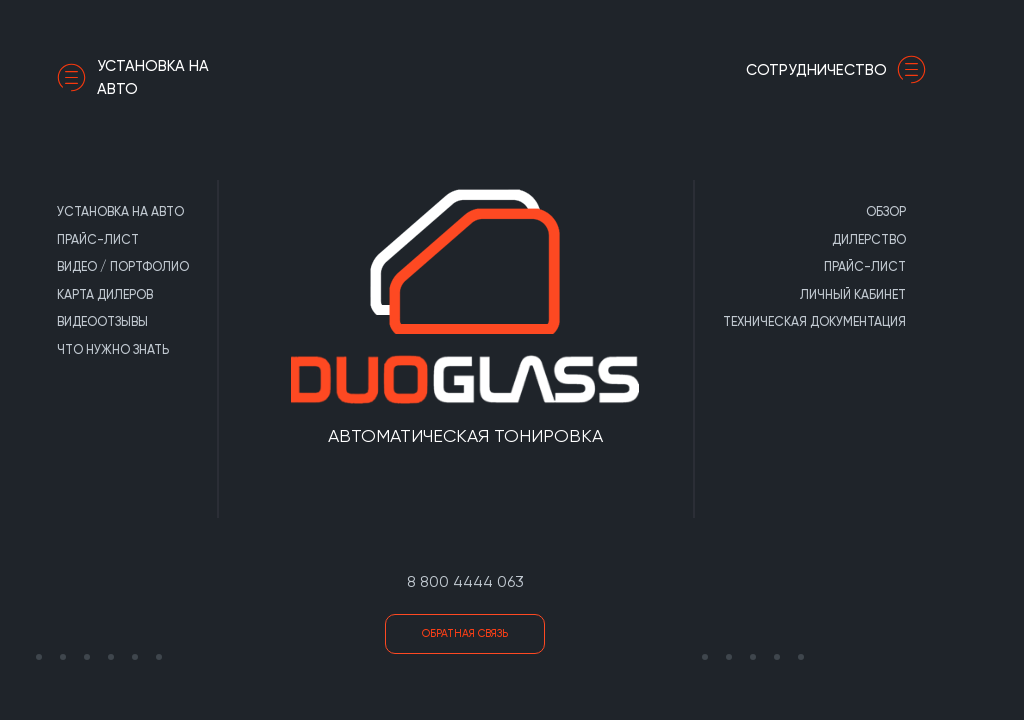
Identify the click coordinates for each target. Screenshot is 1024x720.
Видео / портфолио (123, 266)
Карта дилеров (105, 294)
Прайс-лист (98, 239)
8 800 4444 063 (465, 581)
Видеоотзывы (102, 321)
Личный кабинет (853, 294)
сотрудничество (841, 70)
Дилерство (869, 239)
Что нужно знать (113, 349)
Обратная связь (465, 633)
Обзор (886, 211)
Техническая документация (814, 321)
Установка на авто (133, 77)
